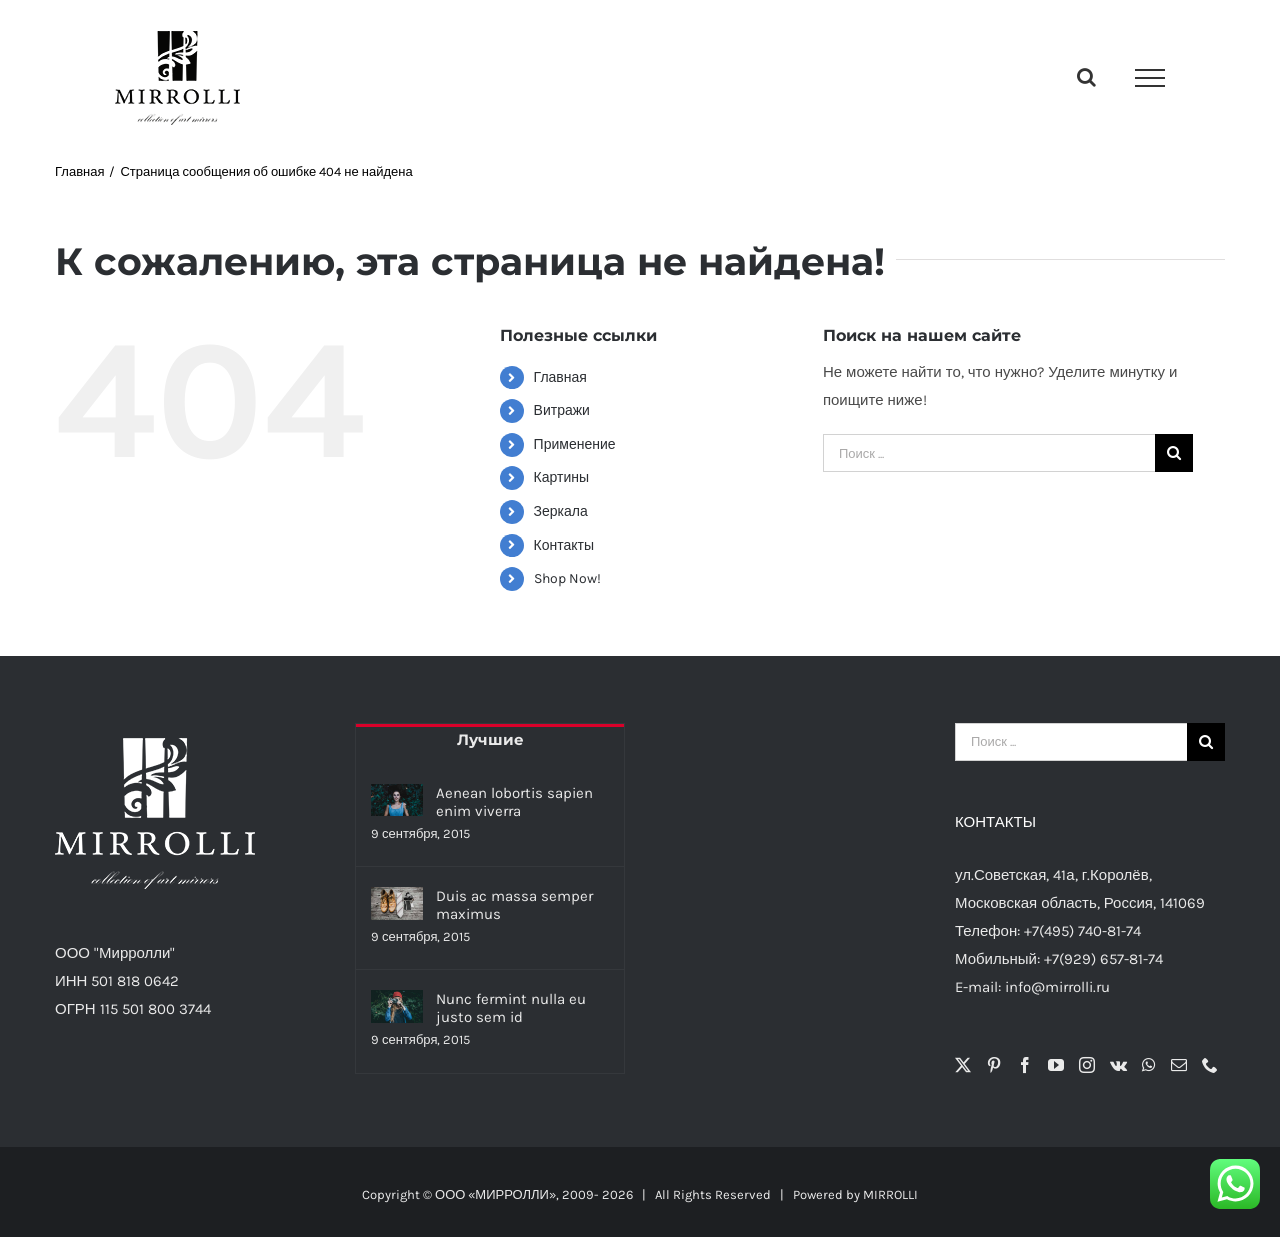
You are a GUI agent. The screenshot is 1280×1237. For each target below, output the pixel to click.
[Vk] (1118, 1065)
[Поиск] (1174, 453)
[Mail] (1179, 1065)
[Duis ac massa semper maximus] (397, 903)
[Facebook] (1025, 1065)
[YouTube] (1056, 1065)
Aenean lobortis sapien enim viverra (514, 802)
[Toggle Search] (1086, 77)
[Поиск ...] (989, 453)
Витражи (562, 410)
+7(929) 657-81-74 (1103, 959)
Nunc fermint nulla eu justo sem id (511, 1008)
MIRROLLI (890, 1194)
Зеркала (561, 511)
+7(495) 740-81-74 (1082, 931)
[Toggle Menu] (1150, 78)
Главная (560, 377)
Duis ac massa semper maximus (514, 905)
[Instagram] (1087, 1065)
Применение (575, 444)
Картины (561, 477)
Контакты (564, 545)
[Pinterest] (994, 1065)
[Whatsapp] (1149, 1065)
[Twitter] (963, 1065)
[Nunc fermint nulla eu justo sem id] (397, 1006)
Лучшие (490, 739)
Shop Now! (567, 578)
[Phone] (1210, 1065)
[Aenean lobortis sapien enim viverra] (397, 800)
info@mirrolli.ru (1057, 987)
